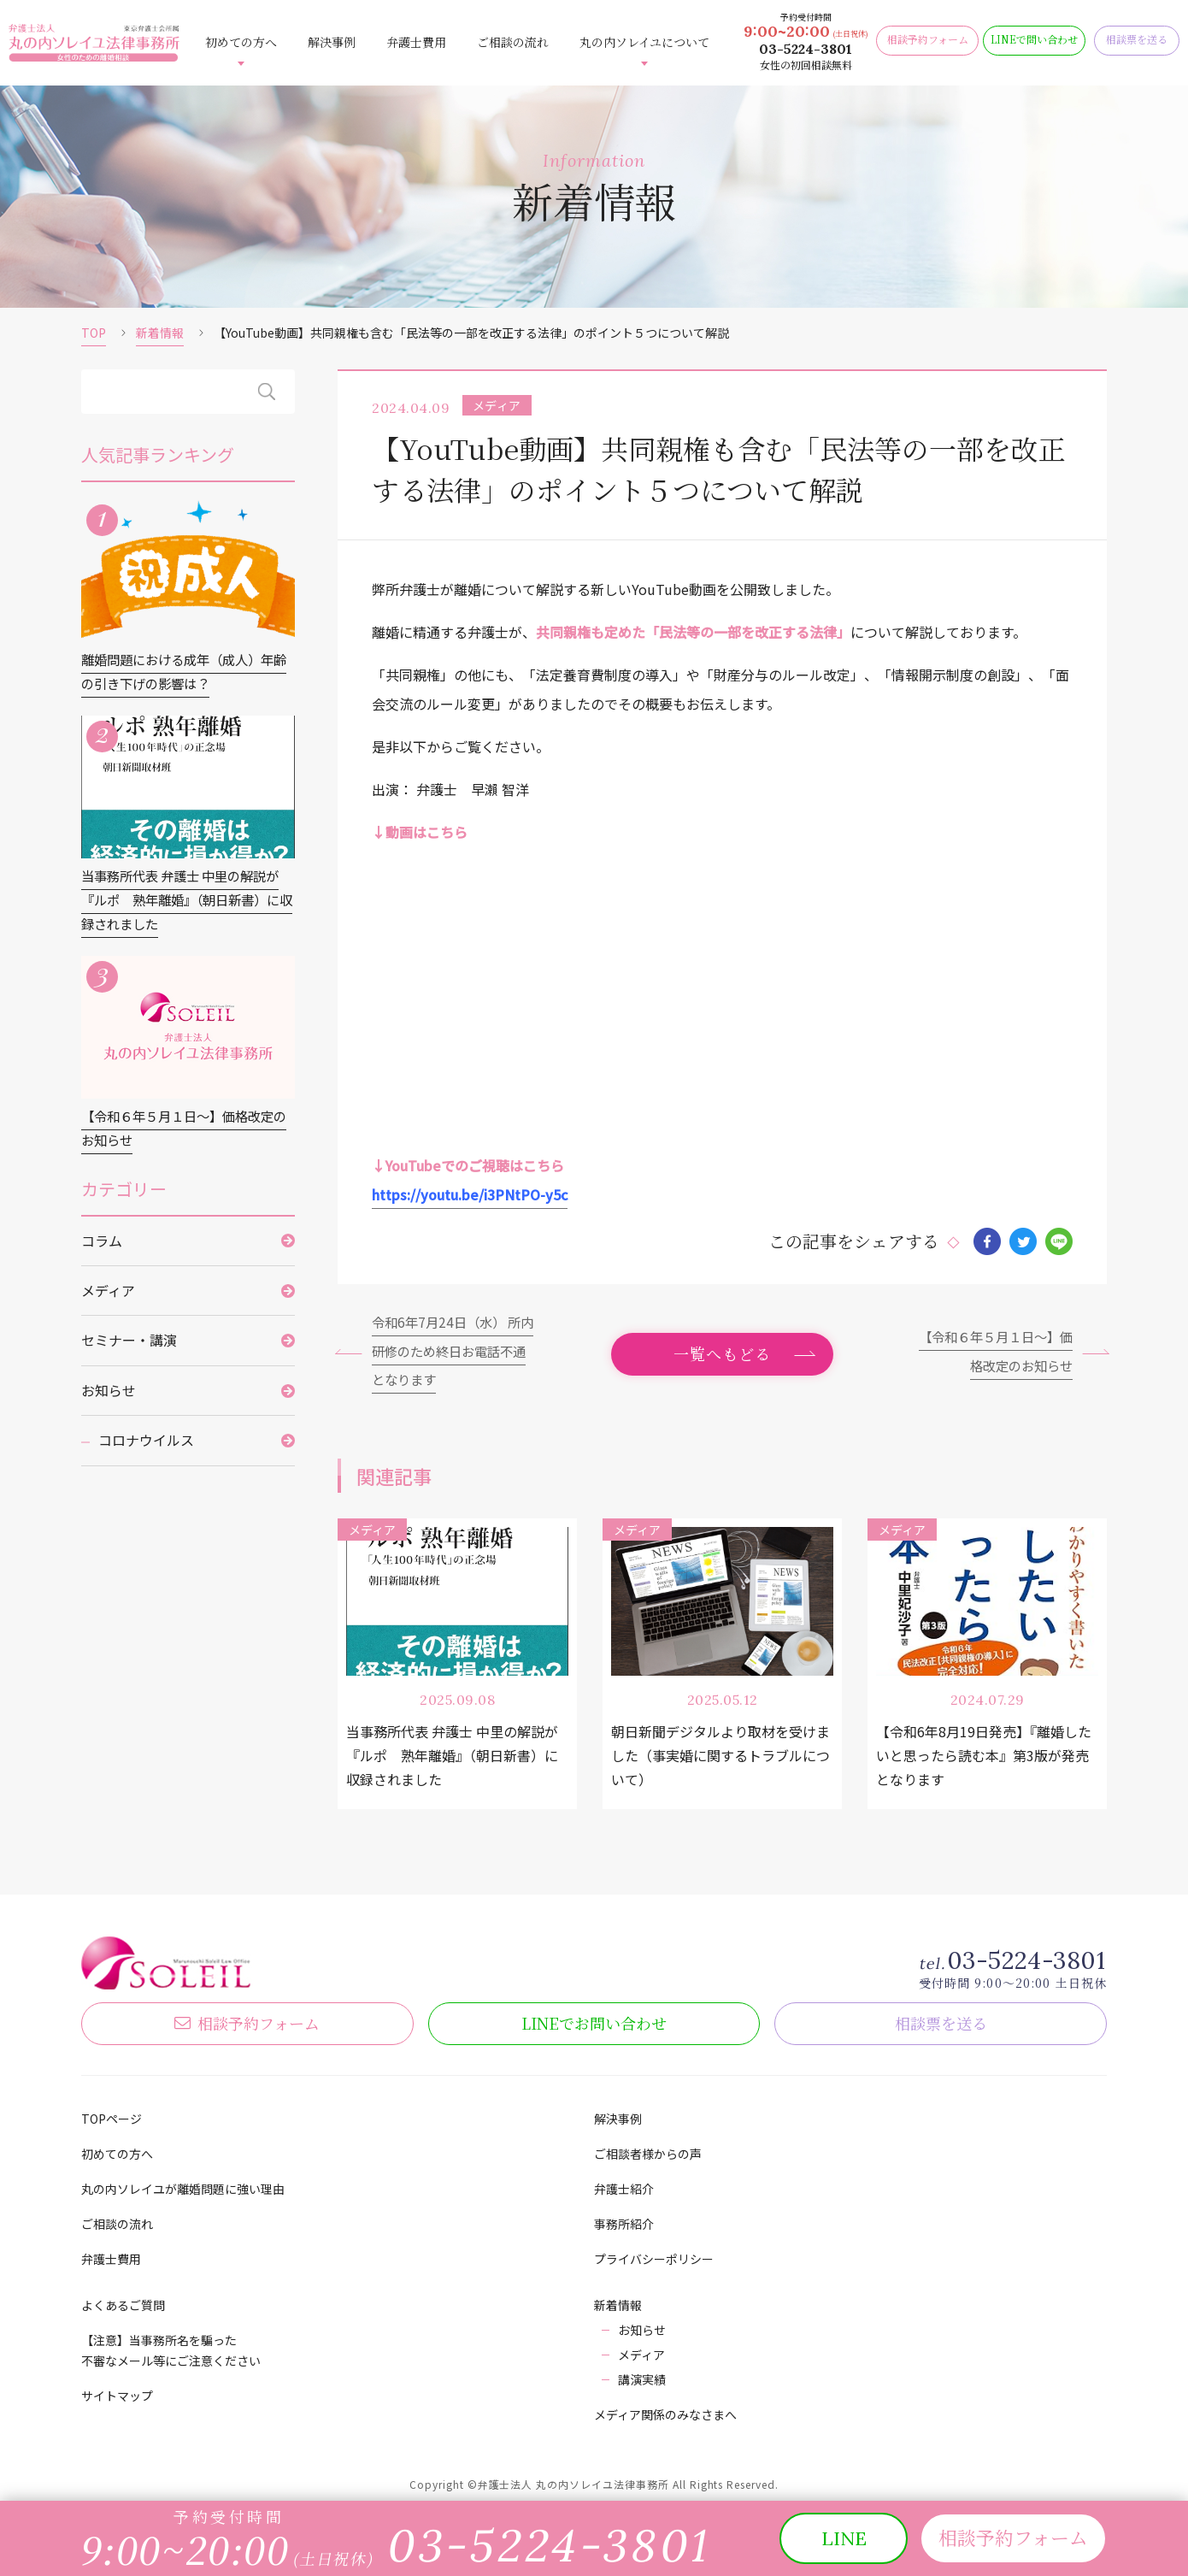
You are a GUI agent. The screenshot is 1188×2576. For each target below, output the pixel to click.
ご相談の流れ (513, 41)
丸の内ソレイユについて (644, 41)
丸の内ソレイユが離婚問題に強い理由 (183, 2188)
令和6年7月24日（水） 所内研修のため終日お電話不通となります (454, 1349)
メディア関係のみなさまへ (665, 2414)
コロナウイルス (146, 1446)
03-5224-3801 (805, 49)
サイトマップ (117, 2395)
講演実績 (642, 2379)
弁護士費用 (416, 41)
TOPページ (111, 2118)
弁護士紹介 (624, 2188)
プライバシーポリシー (654, 2258)
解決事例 (332, 41)
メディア (108, 1297)
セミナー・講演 (129, 1346)
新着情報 (160, 332)
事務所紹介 (624, 2223)
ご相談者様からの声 (648, 2153)
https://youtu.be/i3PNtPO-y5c (470, 1191)
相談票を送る (941, 2022)
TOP (93, 332)
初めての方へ (241, 41)
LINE (594, 2022)
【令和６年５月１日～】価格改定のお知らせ (991, 1348)
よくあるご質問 (123, 2305)
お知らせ (108, 1396)
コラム (101, 1246)
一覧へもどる (722, 1352)
